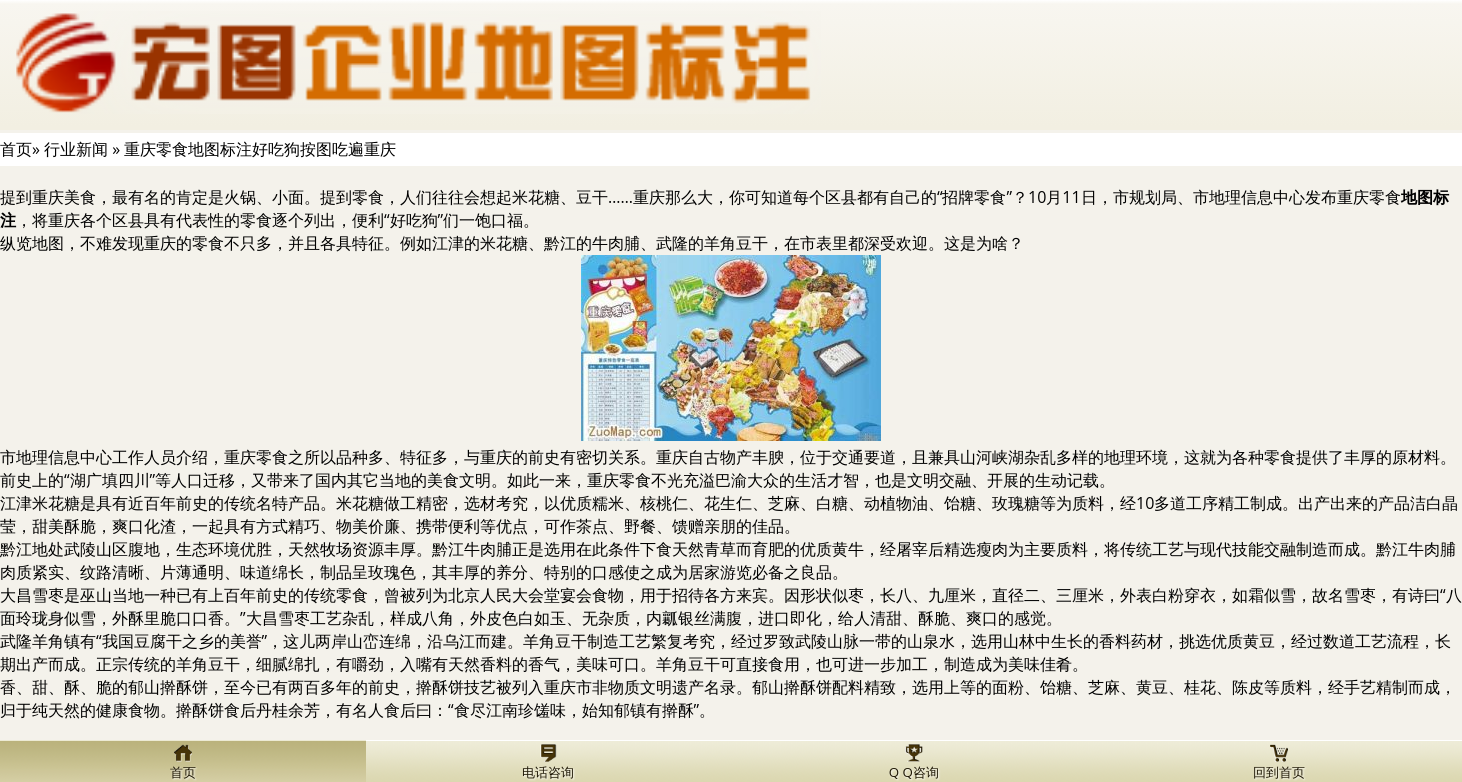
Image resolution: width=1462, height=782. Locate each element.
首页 (16, 149)
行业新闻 (76, 149)
